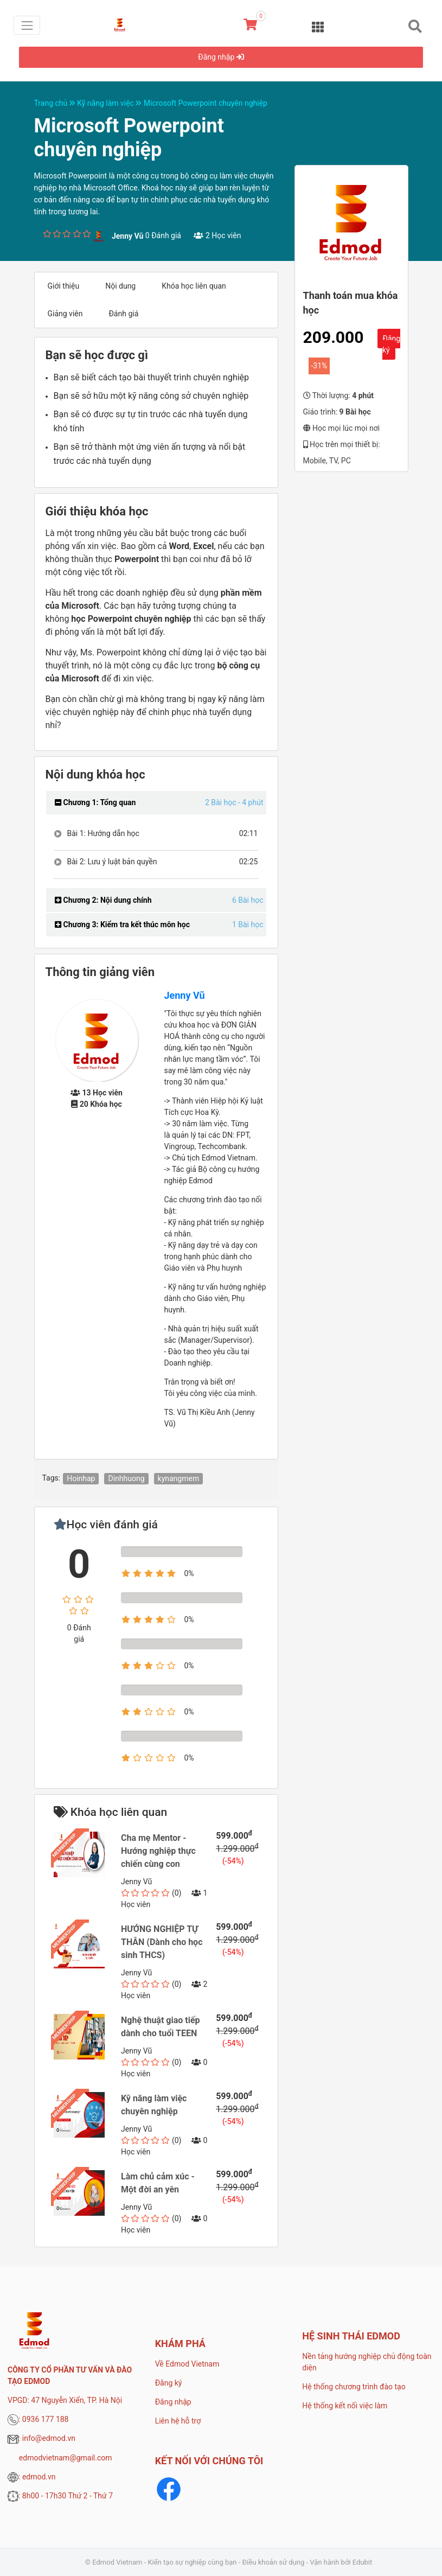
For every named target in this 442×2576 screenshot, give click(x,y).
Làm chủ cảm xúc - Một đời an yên (158, 2183)
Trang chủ (56, 103)
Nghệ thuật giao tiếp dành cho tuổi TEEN (160, 2026)
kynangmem (179, 1478)
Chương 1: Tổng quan (95, 802)
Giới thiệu (64, 286)
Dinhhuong (126, 1478)
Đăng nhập (221, 57)
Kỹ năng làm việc (110, 103)
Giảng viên (65, 313)
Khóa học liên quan (194, 286)
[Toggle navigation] (27, 25)
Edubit (362, 2562)
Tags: (51, 1478)
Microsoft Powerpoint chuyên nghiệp (205, 103)
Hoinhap (81, 1478)
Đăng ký (391, 344)
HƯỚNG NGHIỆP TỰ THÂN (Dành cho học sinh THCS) (161, 1942)
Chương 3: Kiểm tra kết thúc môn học (122, 924)
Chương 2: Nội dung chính (103, 900)
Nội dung (120, 286)
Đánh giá (123, 313)
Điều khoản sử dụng (273, 2562)
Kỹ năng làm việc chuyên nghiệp (154, 2104)
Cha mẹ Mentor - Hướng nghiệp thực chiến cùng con (158, 1851)
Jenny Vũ (184, 995)
